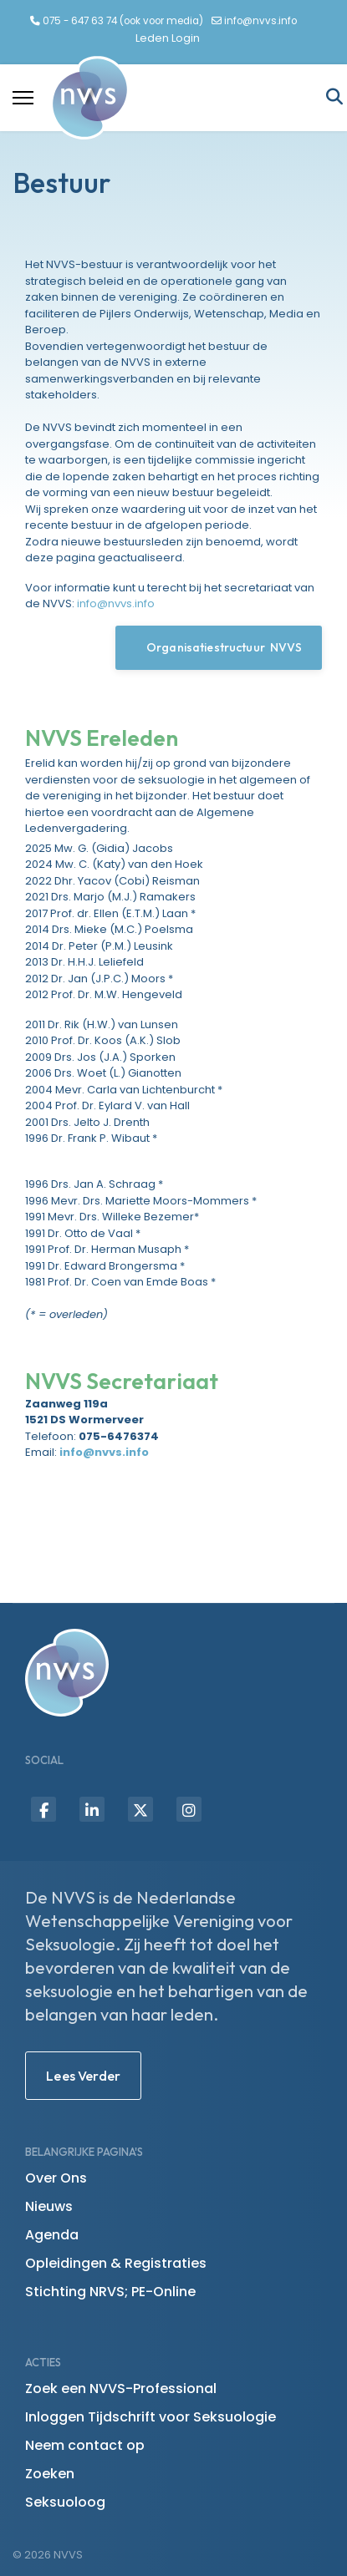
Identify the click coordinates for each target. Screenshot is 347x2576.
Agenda (52, 2234)
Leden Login (167, 38)
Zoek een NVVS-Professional (121, 2388)
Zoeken (49, 2473)
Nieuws (49, 2206)
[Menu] (23, 97)
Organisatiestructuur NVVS (218, 647)
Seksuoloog (65, 2502)
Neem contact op (85, 2445)
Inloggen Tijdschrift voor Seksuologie (150, 2416)
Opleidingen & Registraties (116, 2263)
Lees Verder (83, 2075)
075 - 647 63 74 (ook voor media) (123, 21)
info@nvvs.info (260, 21)
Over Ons (56, 2178)
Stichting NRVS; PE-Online (110, 2291)
